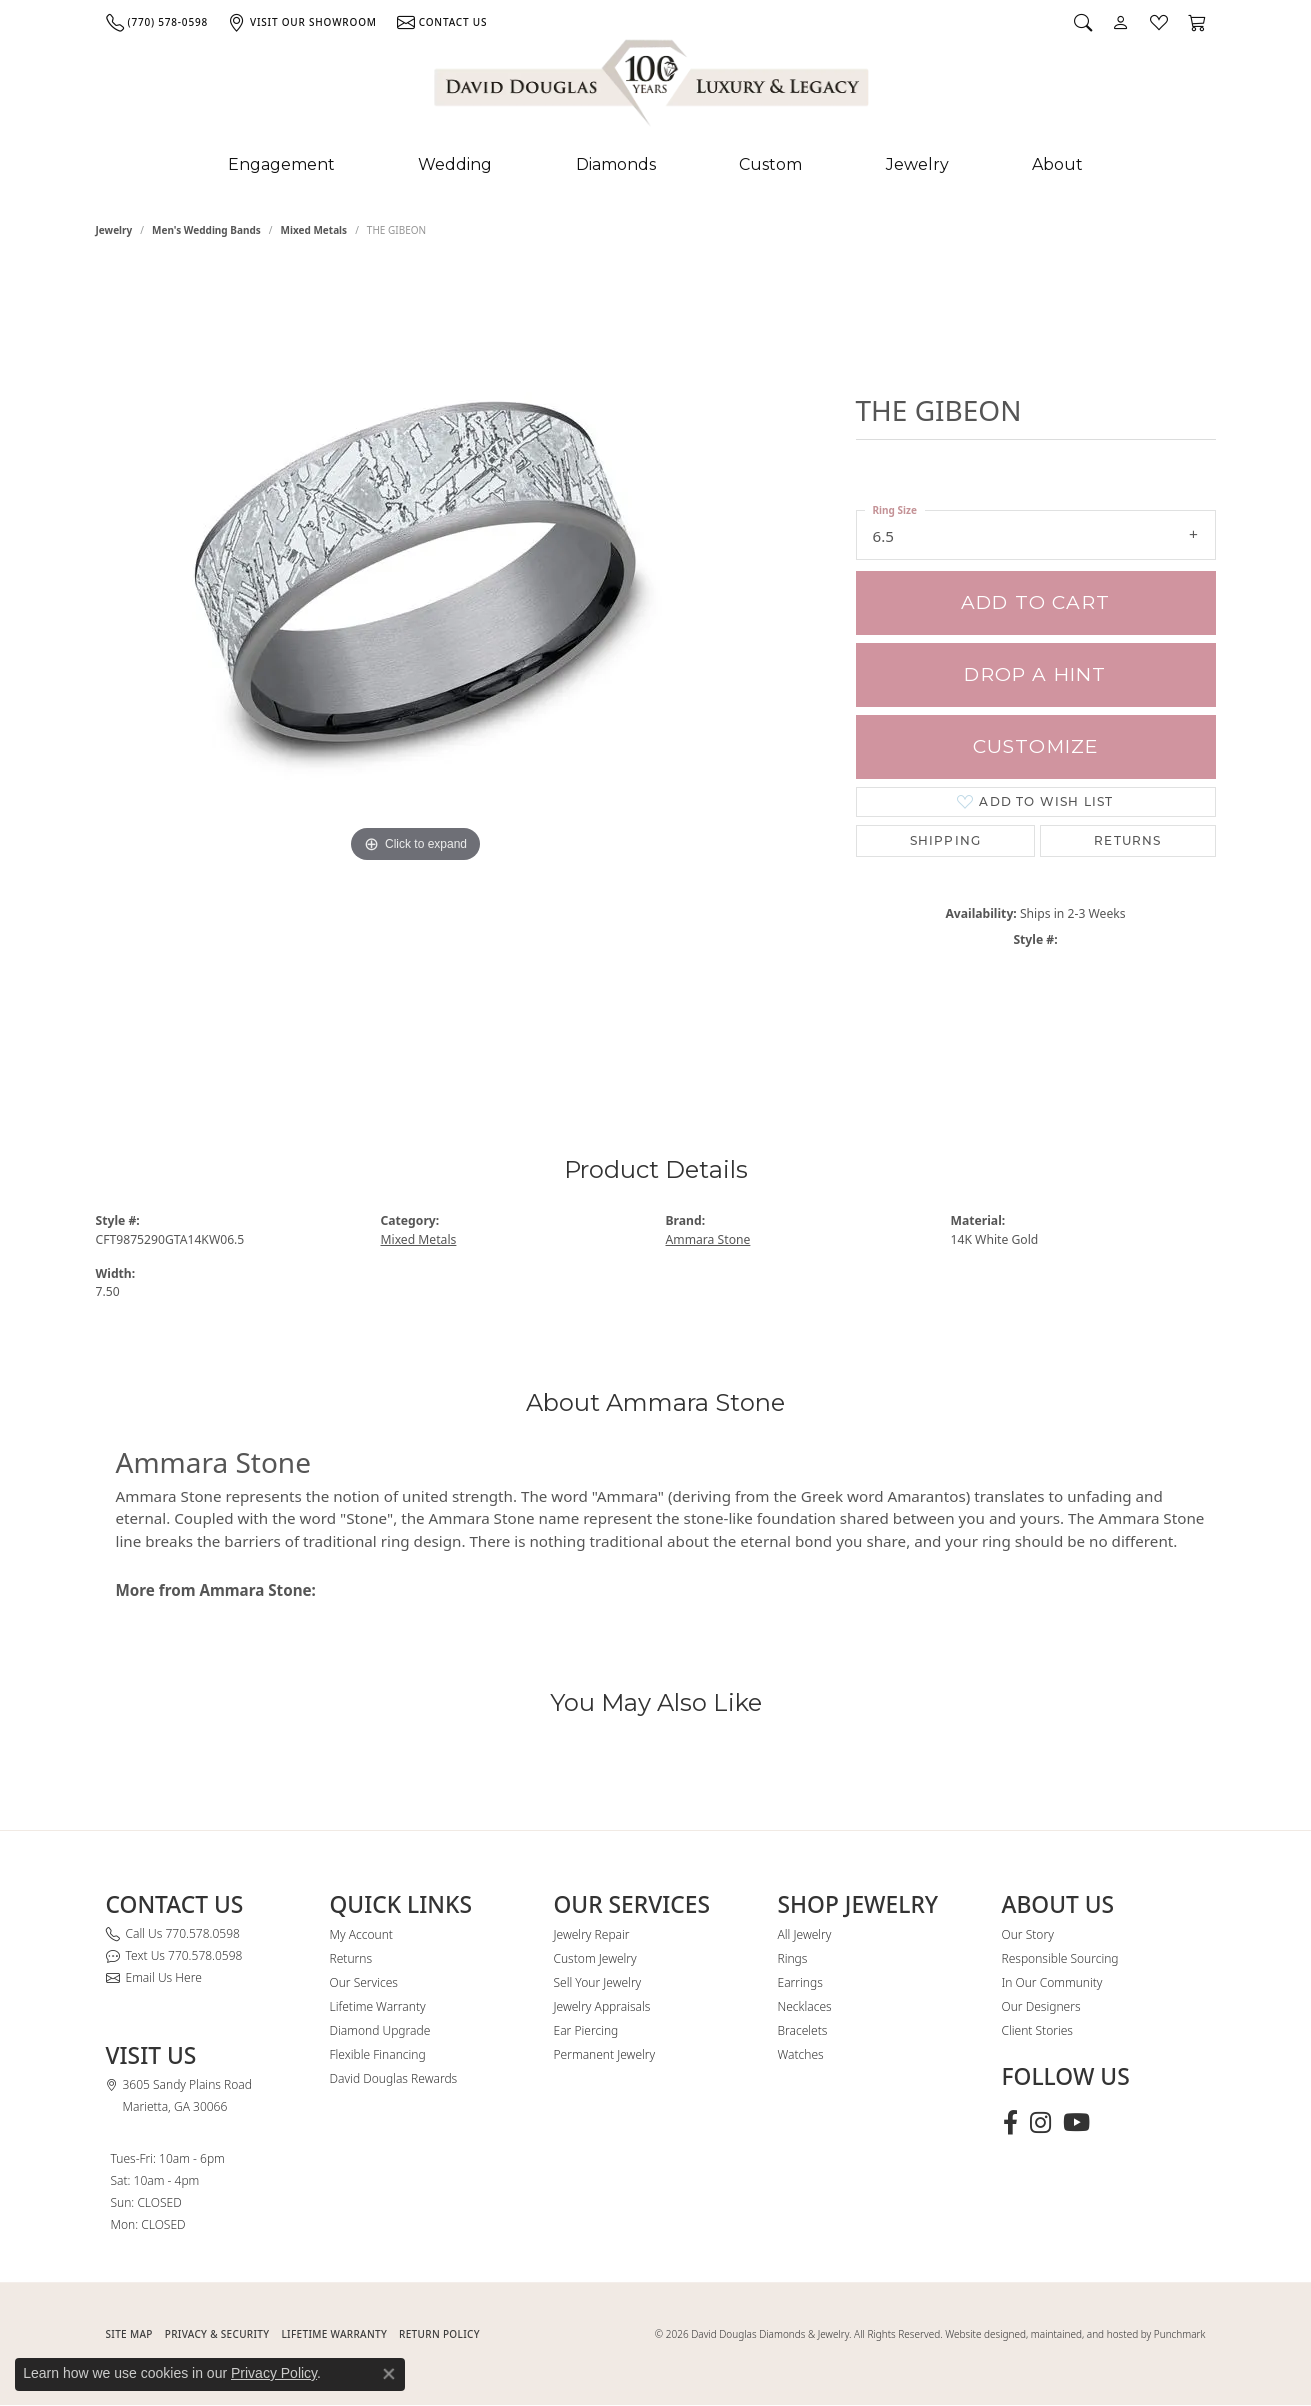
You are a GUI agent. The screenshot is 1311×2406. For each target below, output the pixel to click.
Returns (1127, 840)
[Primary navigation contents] (655, 165)
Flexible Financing (378, 2054)
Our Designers (1041, 2006)
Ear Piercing (586, 2030)
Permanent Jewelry (605, 2054)
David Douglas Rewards (394, 2078)
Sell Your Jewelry (598, 1982)
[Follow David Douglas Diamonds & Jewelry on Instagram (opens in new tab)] (1040, 2123)
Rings (793, 1958)
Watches (801, 2054)
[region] (416, 668)
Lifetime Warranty (378, 2006)
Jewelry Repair (592, 1934)
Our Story (1028, 1934)
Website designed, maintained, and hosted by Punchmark (1075, 2334)
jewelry (114, 230)
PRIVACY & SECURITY (217, 2334)
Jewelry (917, 164)
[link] (157, 22)
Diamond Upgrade (380, 2030)
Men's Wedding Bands (206, 230)
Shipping (946, 840)
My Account (361, 1934)
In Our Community (1052, 1982)
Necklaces (805, 2006)
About (1057, 164)
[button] (1083, 22)
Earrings (800, 1982)
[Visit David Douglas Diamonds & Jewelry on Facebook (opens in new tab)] (1010, 2123)
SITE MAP (129, 2334)
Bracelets (803, 2030)
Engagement (281, 164)
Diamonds (616, 164)
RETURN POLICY (439, 2334)
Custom (770, 164)
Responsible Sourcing (1060, 1958)
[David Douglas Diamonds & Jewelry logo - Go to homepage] (653, 87)
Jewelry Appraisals (602, 2006)
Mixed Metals (314, 230)
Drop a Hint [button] (1035, 674)
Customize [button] (1036, 746)
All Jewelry (805, 1934)
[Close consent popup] (389, 2374)
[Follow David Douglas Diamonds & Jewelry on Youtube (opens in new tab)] (1076, 2123)
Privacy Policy (274, 2373)
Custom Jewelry (595, 1958)
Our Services (364, 1982)
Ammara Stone (708, 1239)
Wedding (455, 164)
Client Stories (1037, 2030)
